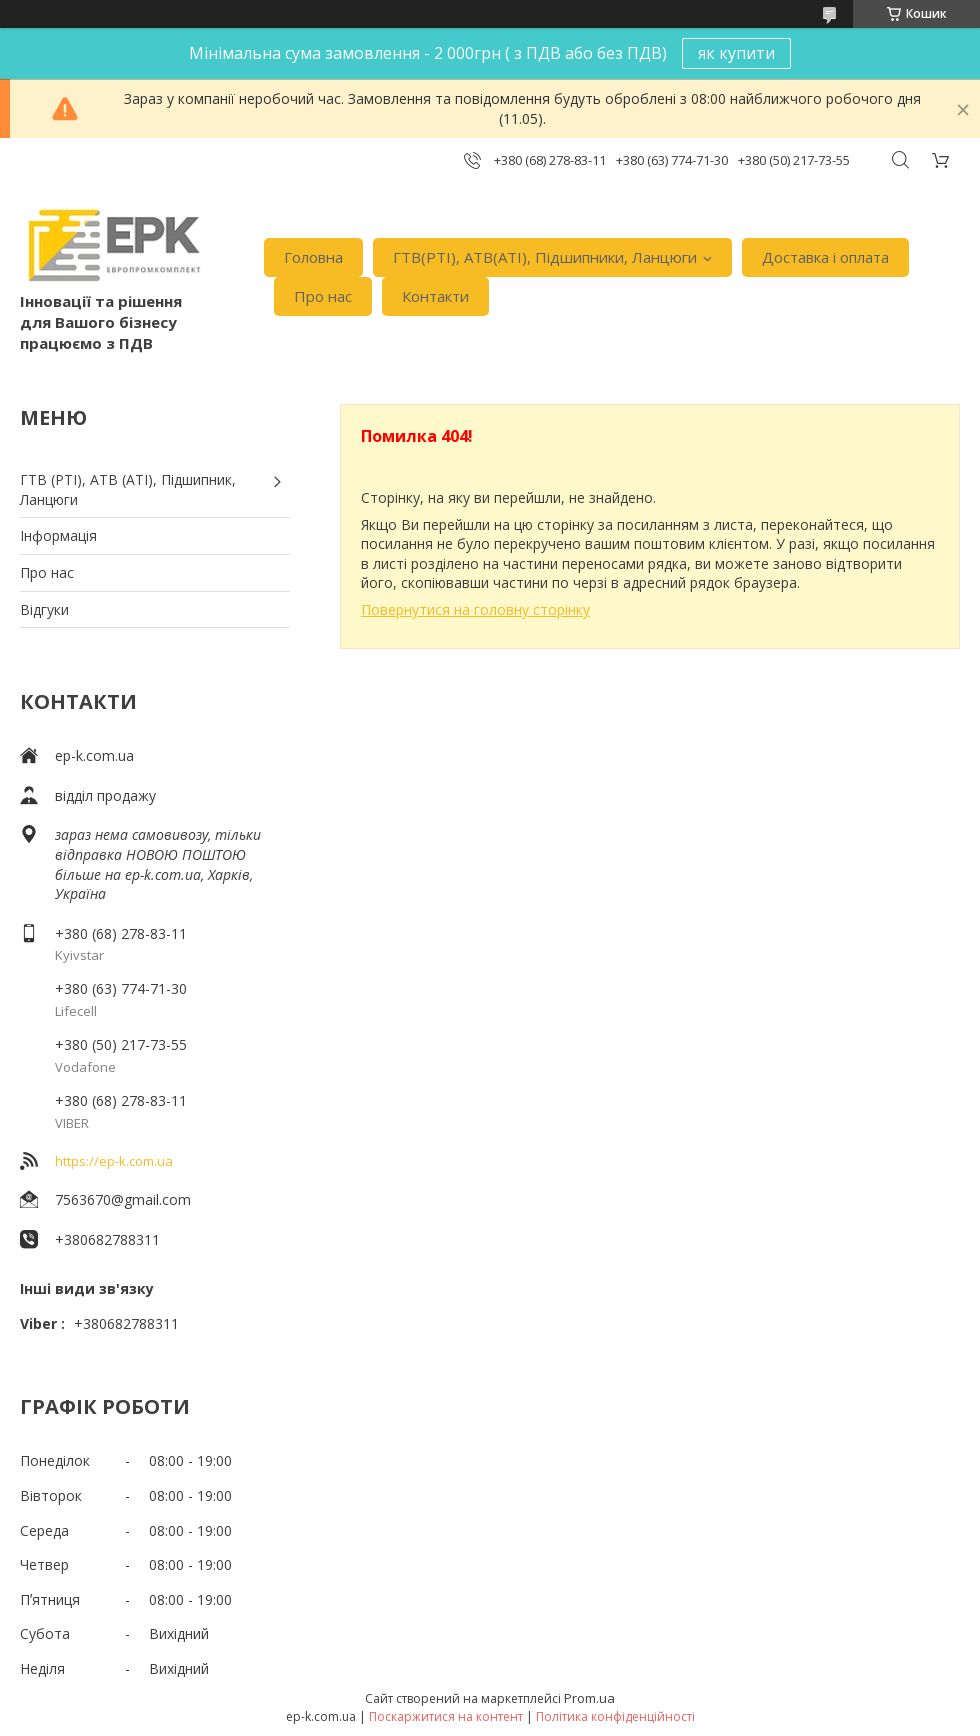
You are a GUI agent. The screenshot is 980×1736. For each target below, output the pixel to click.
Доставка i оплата (825, 257)
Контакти (435, 296)
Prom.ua (589, 1698)
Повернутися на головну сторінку (475, 609)
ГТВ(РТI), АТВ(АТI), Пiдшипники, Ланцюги (545, 257)
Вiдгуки (44, 609)
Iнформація (58, 535)
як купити (736, 53)
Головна (313, 257)
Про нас (323, 296)
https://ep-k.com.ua (114, 1161)
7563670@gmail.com (123, 1199)
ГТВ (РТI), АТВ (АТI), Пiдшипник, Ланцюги (128, 489)
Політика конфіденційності (615, 1716)
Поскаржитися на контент (446, 1716)
